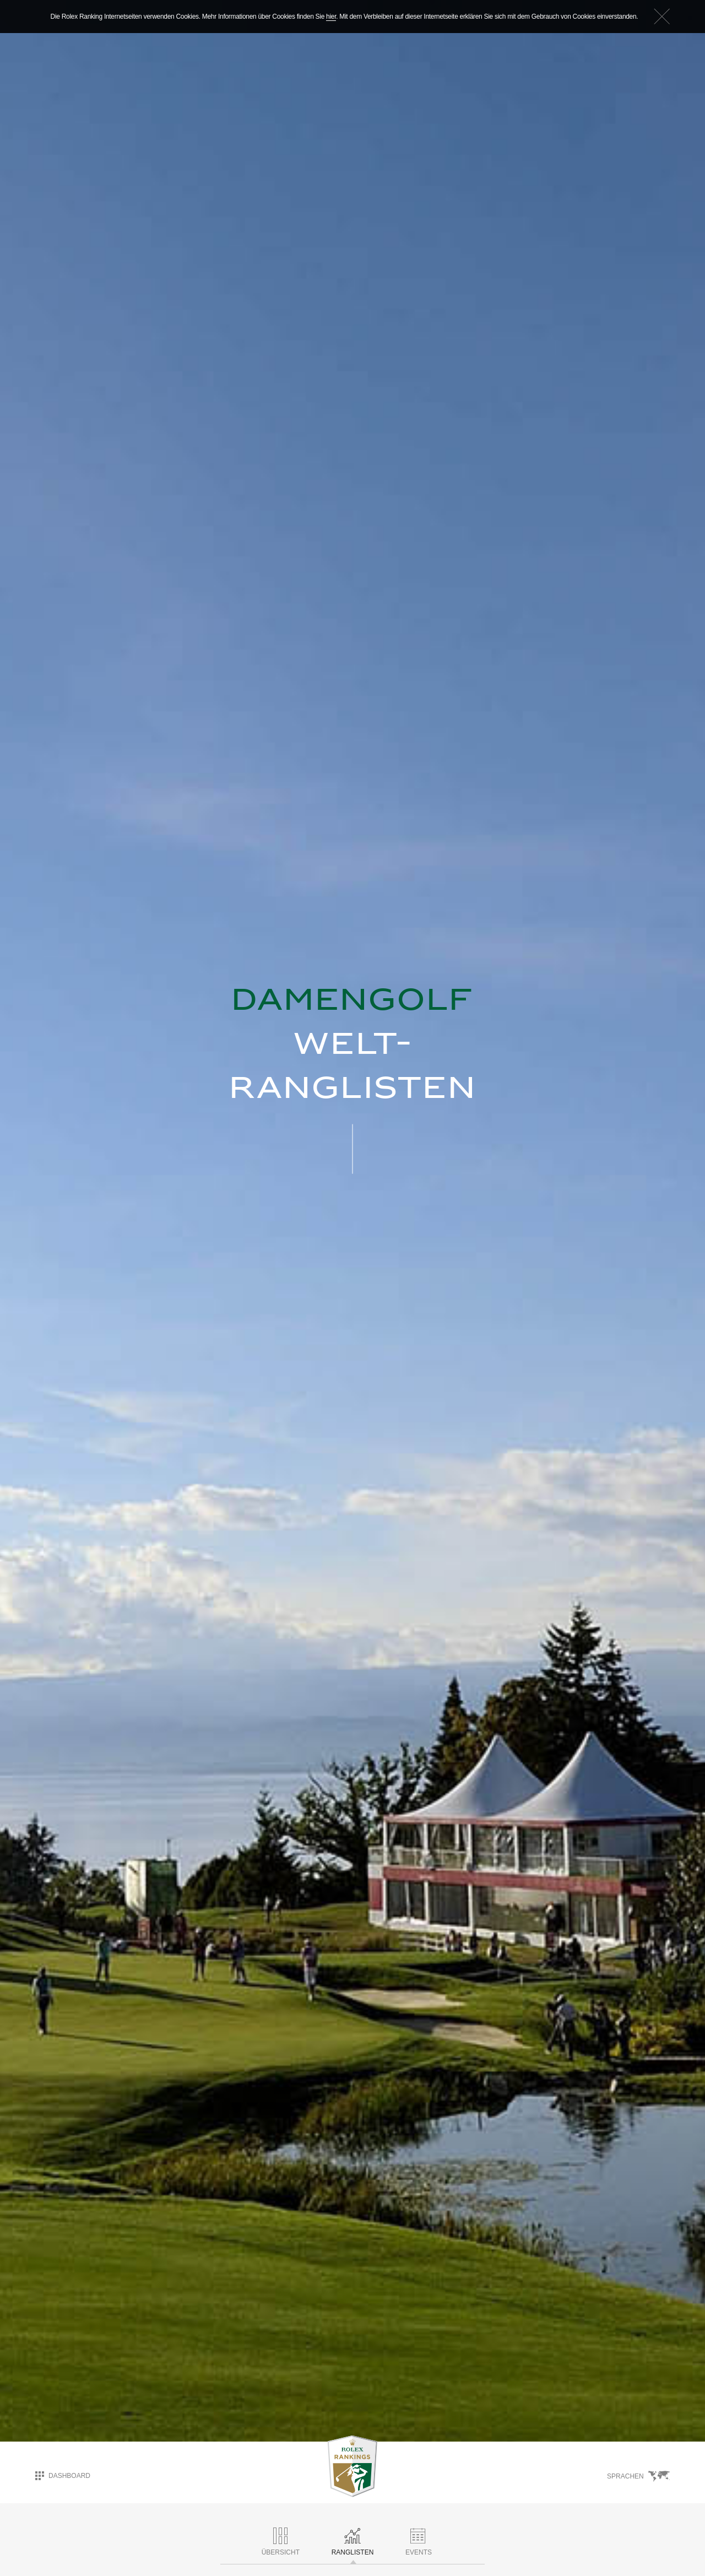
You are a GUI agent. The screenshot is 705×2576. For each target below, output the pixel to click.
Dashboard (62, 2475)
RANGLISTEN (353, 2542)
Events (418, 2542)
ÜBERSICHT (281, 2542)
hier (331, 16)
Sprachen (638, 2476)
